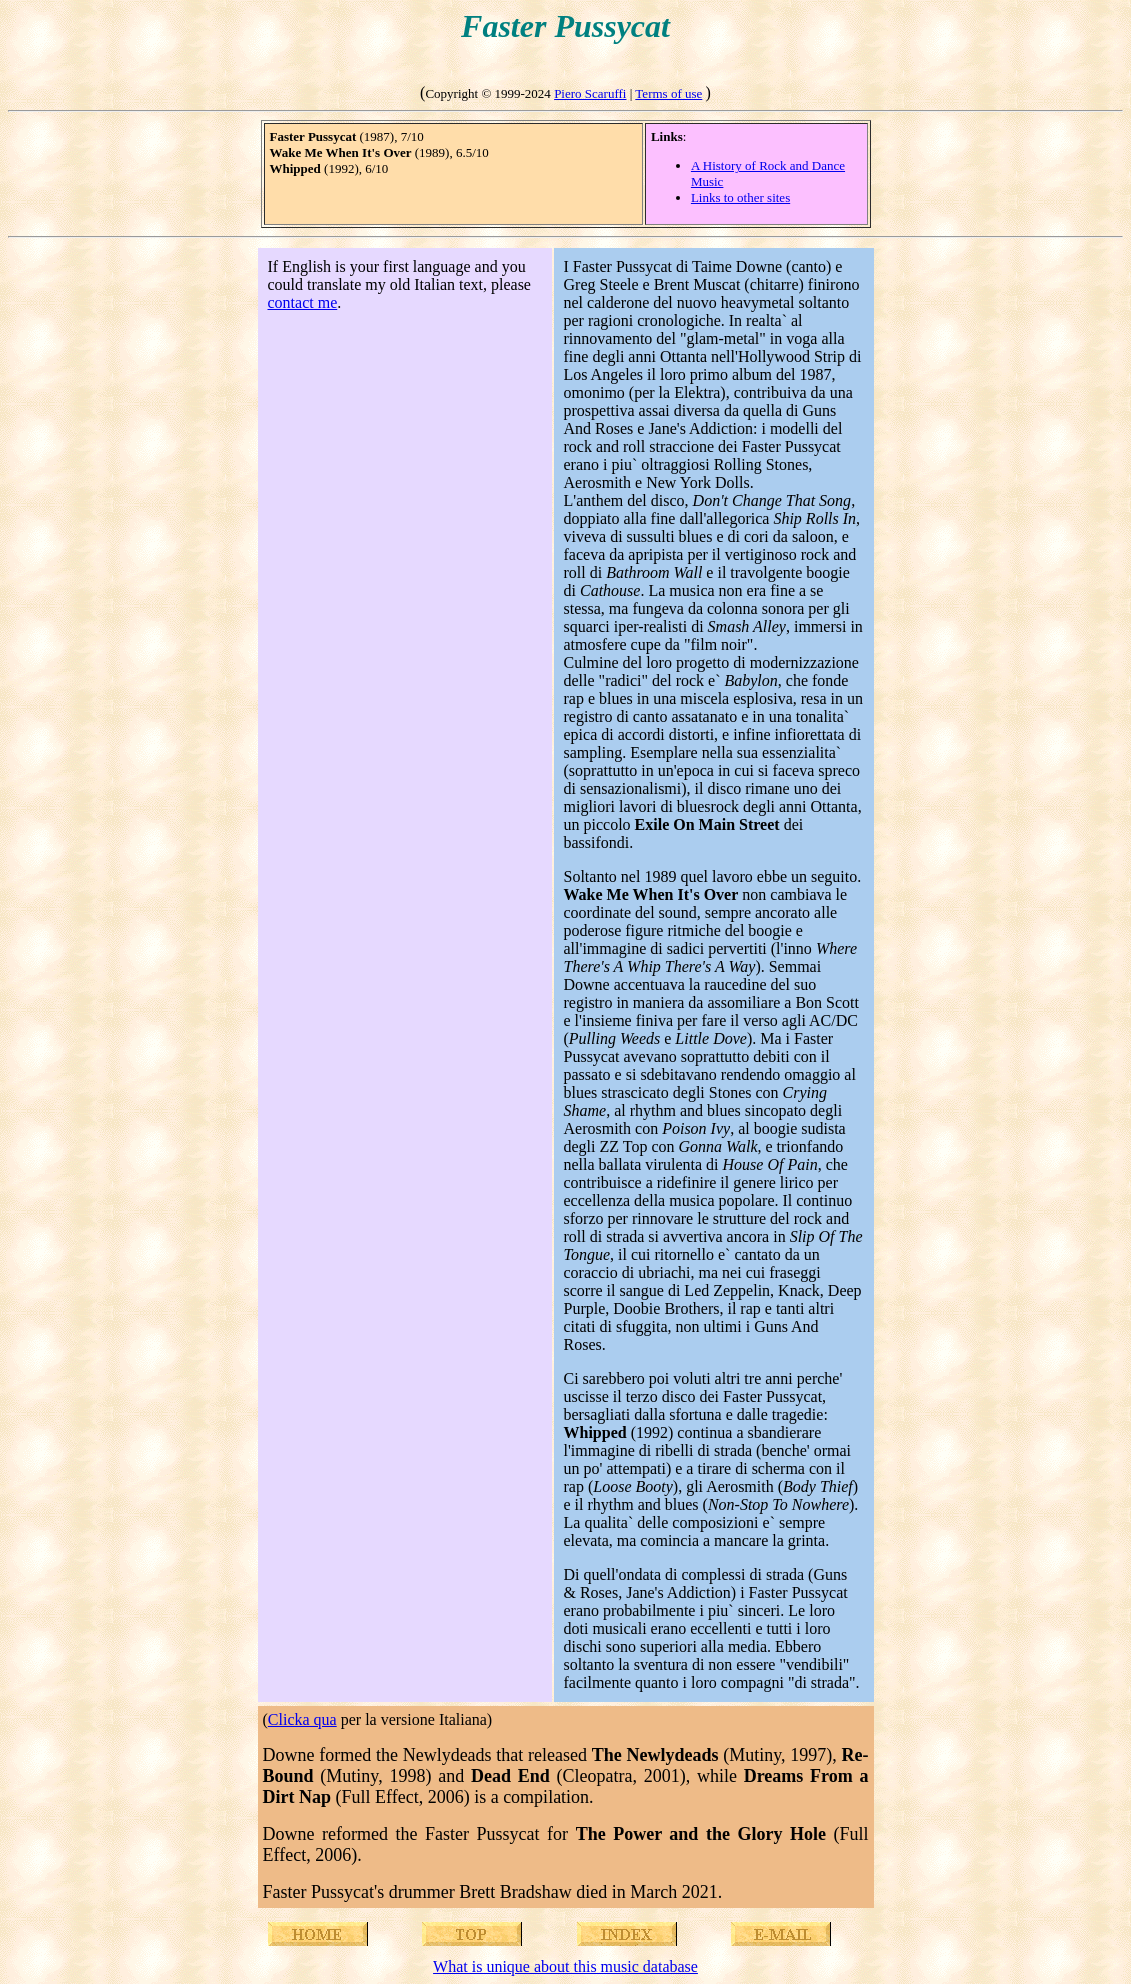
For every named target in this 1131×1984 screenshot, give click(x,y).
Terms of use (668, 93)
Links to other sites (740, 197)
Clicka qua (302, 1719)
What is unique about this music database (565, 1966)
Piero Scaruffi (590, 93)
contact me (303, 302)
